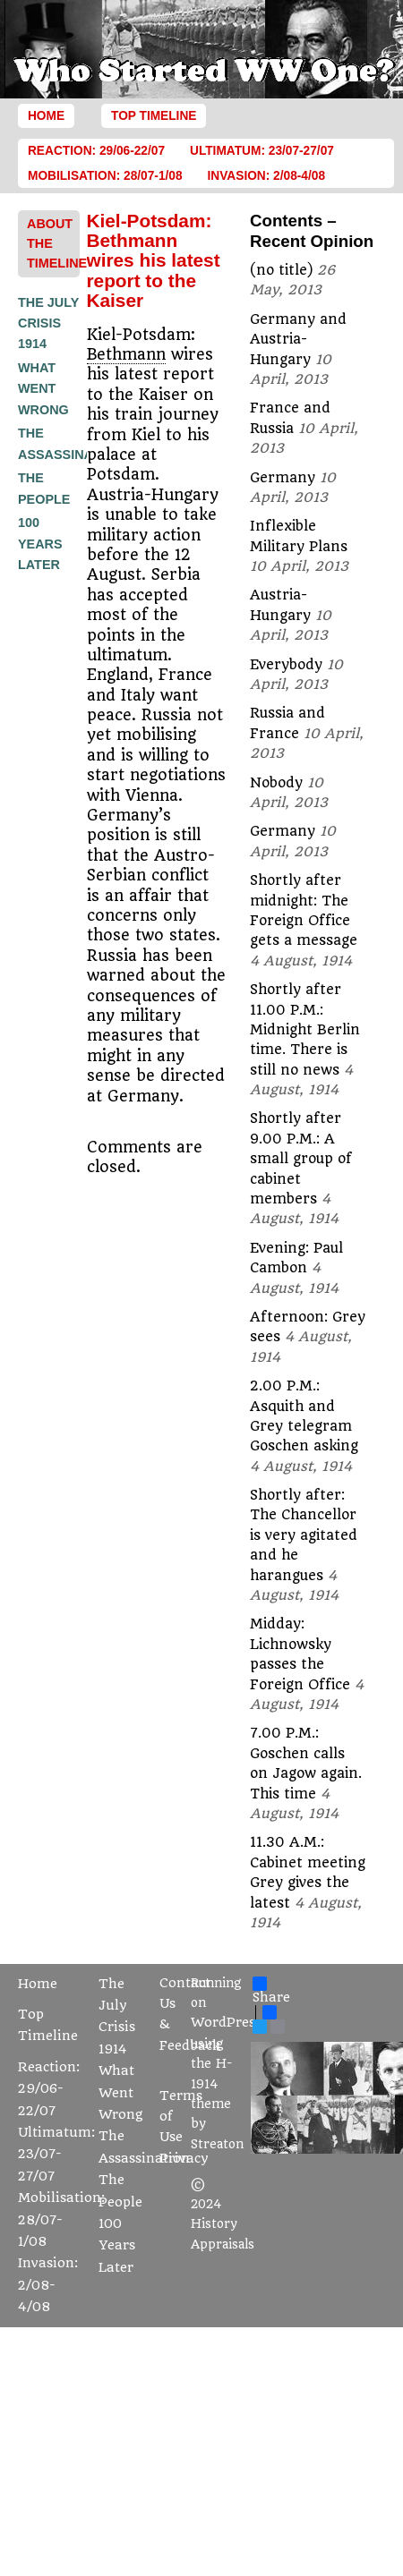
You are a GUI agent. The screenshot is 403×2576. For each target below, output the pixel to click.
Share (271, 1991)
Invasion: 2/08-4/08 (267, 176)
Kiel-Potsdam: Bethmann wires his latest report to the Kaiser (153, 260)
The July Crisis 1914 (48, 323)
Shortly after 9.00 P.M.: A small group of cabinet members (301, 1158)
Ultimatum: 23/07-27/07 (262, 150)
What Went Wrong (43, 389)
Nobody (276, 783)
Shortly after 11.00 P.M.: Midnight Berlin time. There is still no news (305, 1030)
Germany (282, 478)
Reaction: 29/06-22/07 (96, 150)
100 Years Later (40, 543)
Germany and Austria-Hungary (298, 339)
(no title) (281, 270)
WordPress (226, 2022)
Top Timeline (153, 116)
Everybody (286, 665)
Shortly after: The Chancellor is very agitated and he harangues (303, 1535)
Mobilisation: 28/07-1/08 (105, 176)
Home (46, 116)
